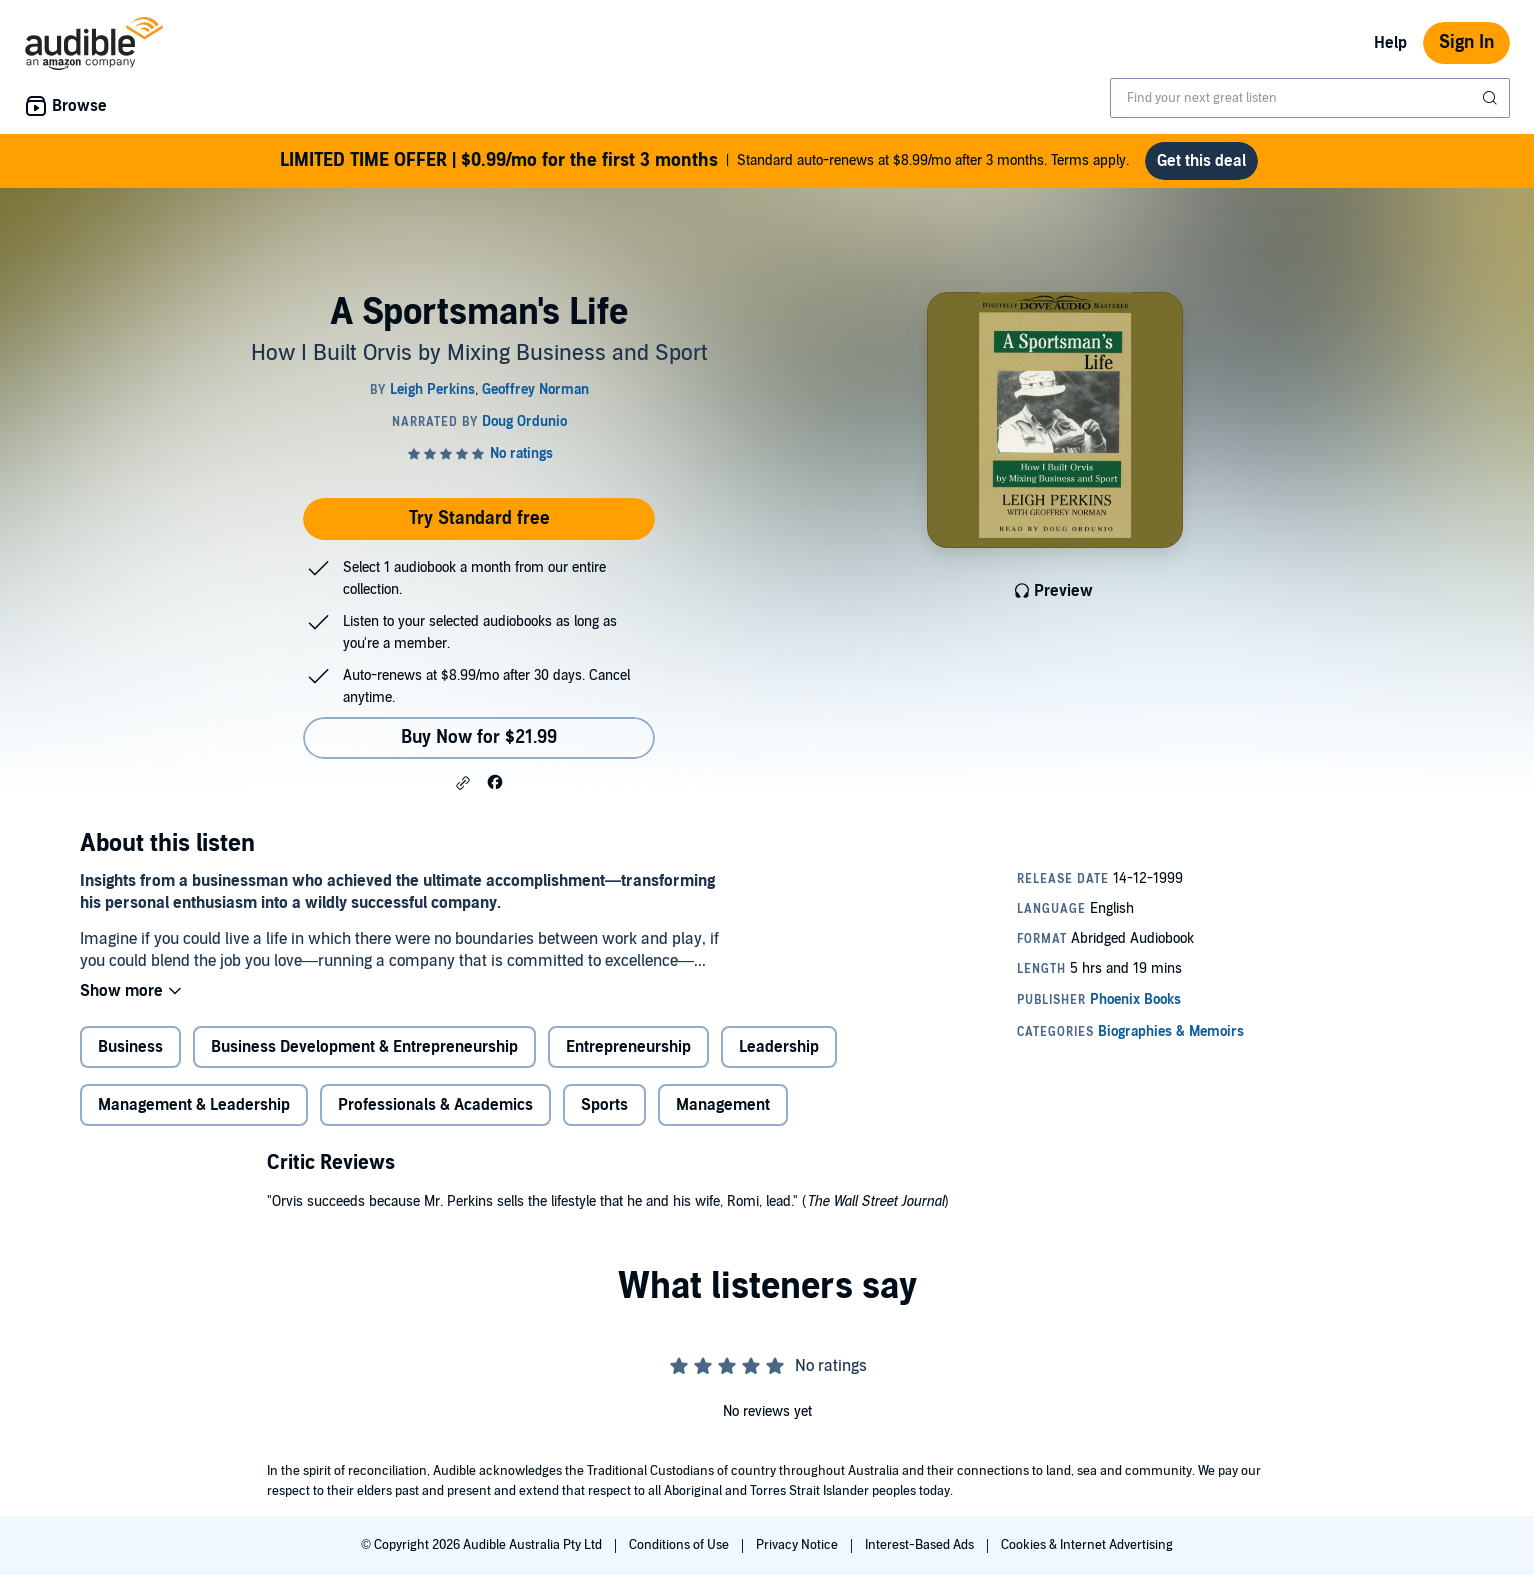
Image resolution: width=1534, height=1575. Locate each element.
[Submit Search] (1492, 98)
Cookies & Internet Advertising (1087, 1545)
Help (1390, 43)
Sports (604, 1105)
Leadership (779, 1047)
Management (723, 1105)
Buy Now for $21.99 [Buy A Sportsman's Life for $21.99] (479, 737)
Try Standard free (479, 518)
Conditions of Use (680, 1545)
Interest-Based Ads (921, 1545)
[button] (463, 783)
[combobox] (1310, 98)
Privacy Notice (798, 1545)
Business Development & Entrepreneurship (364, 1047)
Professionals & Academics (435, 1105)
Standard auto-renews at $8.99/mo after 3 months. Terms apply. (704, 161)
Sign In (1466, 42)
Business (130, 1047)
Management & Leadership (194, 1105)
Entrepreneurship (628, 1047)
